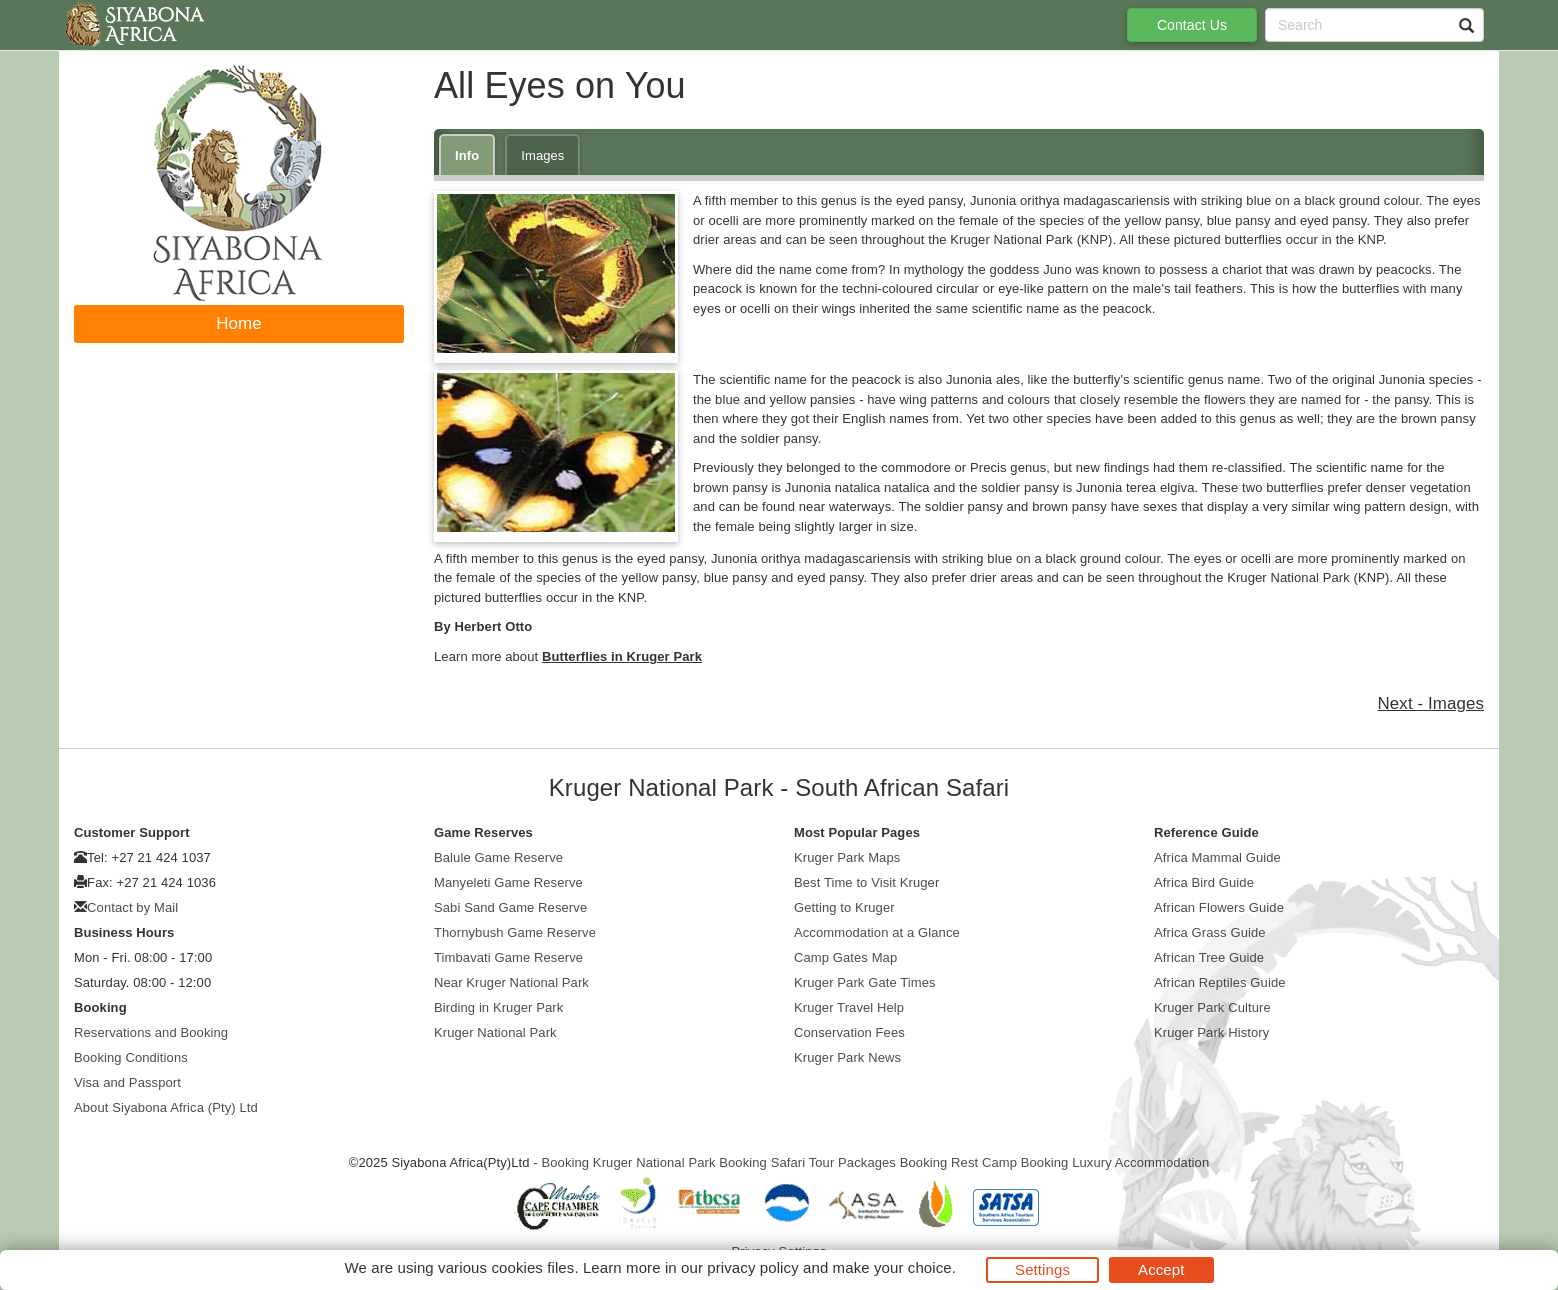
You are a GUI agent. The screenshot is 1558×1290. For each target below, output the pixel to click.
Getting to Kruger (844, 907)
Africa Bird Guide (1204, 882)
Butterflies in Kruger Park (622, 656)
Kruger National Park (495, 1032)
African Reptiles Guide (1220, 982)
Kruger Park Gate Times (865, 982)
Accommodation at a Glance (877, 932)
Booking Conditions (131, 1057)
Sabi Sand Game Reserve (510, 907)
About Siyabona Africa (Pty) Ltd (166, 1107)
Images (542, 155)
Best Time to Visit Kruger (866, 882)
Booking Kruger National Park (628, 1162)
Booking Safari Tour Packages (807, 1162)
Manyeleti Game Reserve (508, 882)
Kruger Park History (1211, 1032)
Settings (1042, 1269)
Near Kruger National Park (511, 982)
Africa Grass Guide (1210, 932)
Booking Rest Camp (958, 1162)
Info (467, 155)
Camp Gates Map (845, 957)
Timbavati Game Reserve (508, 957)
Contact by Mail (132, 907)
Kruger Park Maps (847, 857)
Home (239, 323)
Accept (1161, 1269)
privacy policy (752, 1267)
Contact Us (1192, 25)
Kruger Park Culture (1212, 1007)
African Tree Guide (1209, 957)
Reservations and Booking (151, 1032)
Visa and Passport (127, 1082)
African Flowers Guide (1219, 907)
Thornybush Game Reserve (515, 932)
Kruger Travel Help (849, 1007)
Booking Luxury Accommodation (1115, 1162)
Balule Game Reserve (498, 857)
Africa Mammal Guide (1217, 857)
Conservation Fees (849, 1032)
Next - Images (1431, 703)
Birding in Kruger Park (498, 1007)
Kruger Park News (847, 1057)
